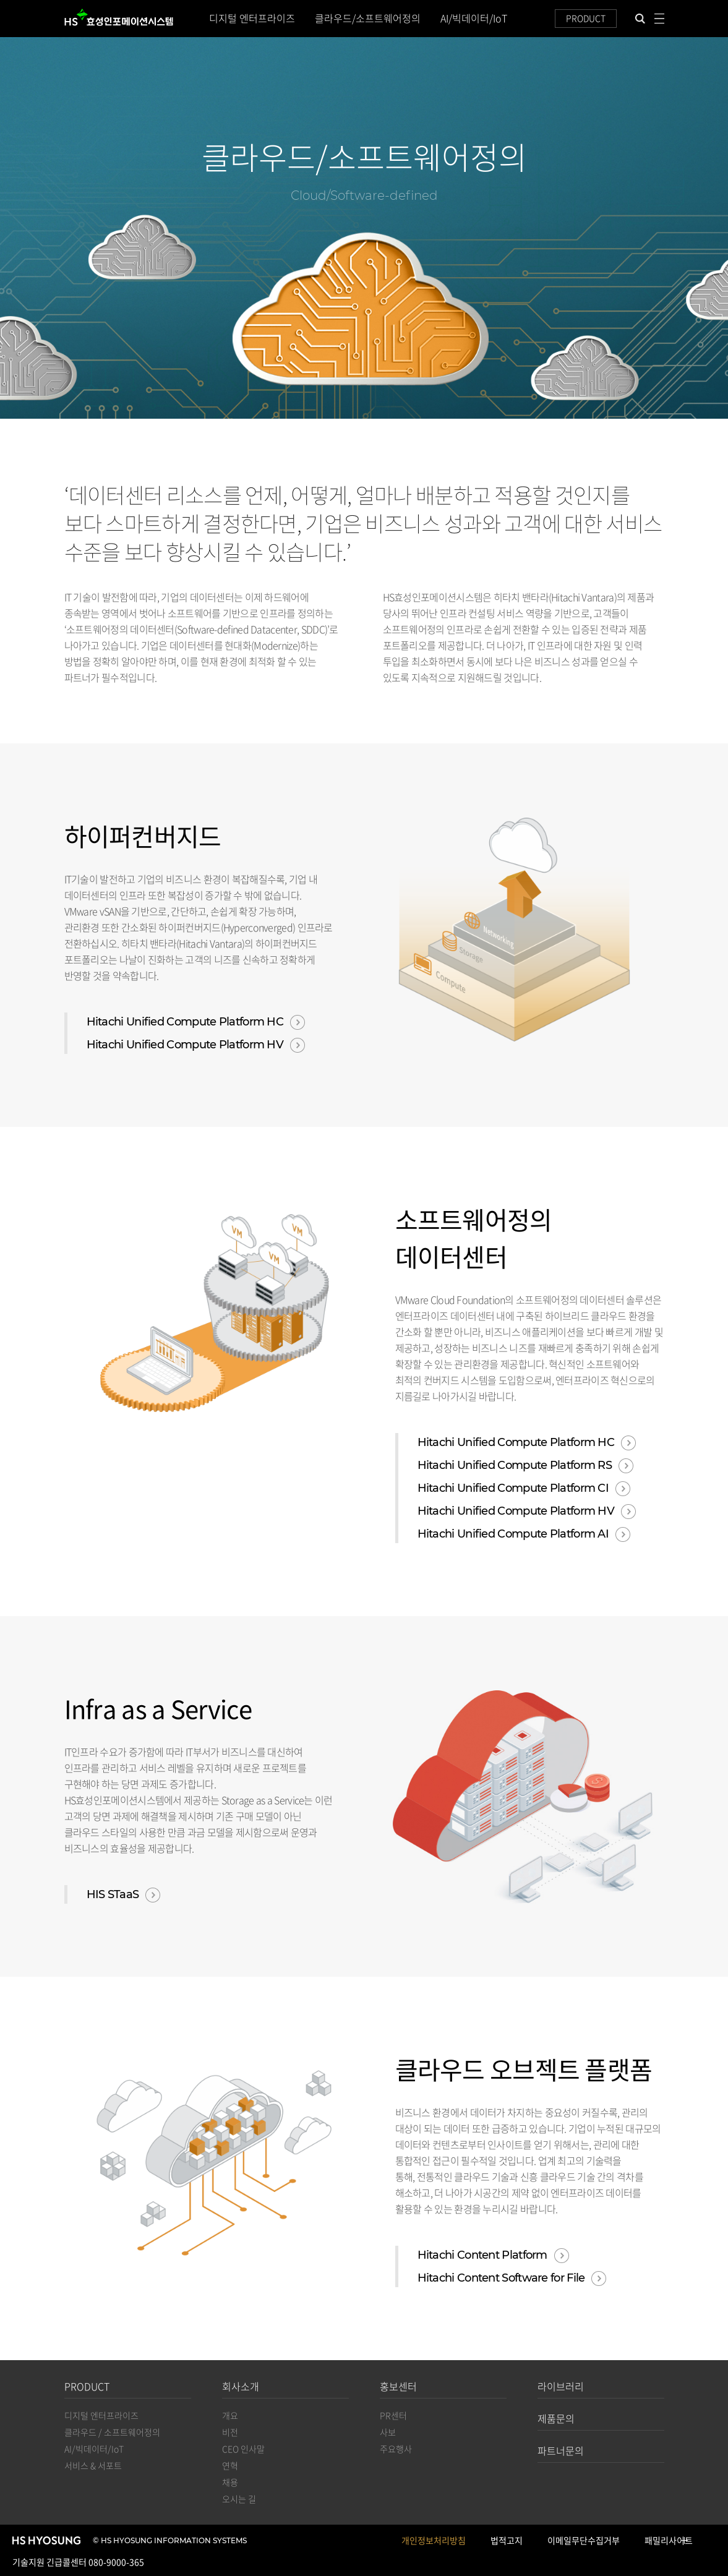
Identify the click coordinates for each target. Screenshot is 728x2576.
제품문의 (556, 2418)
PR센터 (393, 2415)
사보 (388, 2432)
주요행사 (396, 2448)
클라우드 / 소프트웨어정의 (112, 2432)
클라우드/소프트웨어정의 (368, 18)
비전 (230, 2432)
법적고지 (506, 2540)
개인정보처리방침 (433, 2540)
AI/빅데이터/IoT (473, 18)
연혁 (230, 2465)
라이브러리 (560, 2386)
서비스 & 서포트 (93, 2465)
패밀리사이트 (668, 2542)
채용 (230, 2482)
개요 (230, 2415)
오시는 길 (239, 2498)
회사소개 (240, 2386)
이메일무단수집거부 (583, 2540)
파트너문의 (560, 2450)
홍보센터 (398, 2386)
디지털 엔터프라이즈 (252, 18)
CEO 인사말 (243, 2448)
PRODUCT (586, 18)
